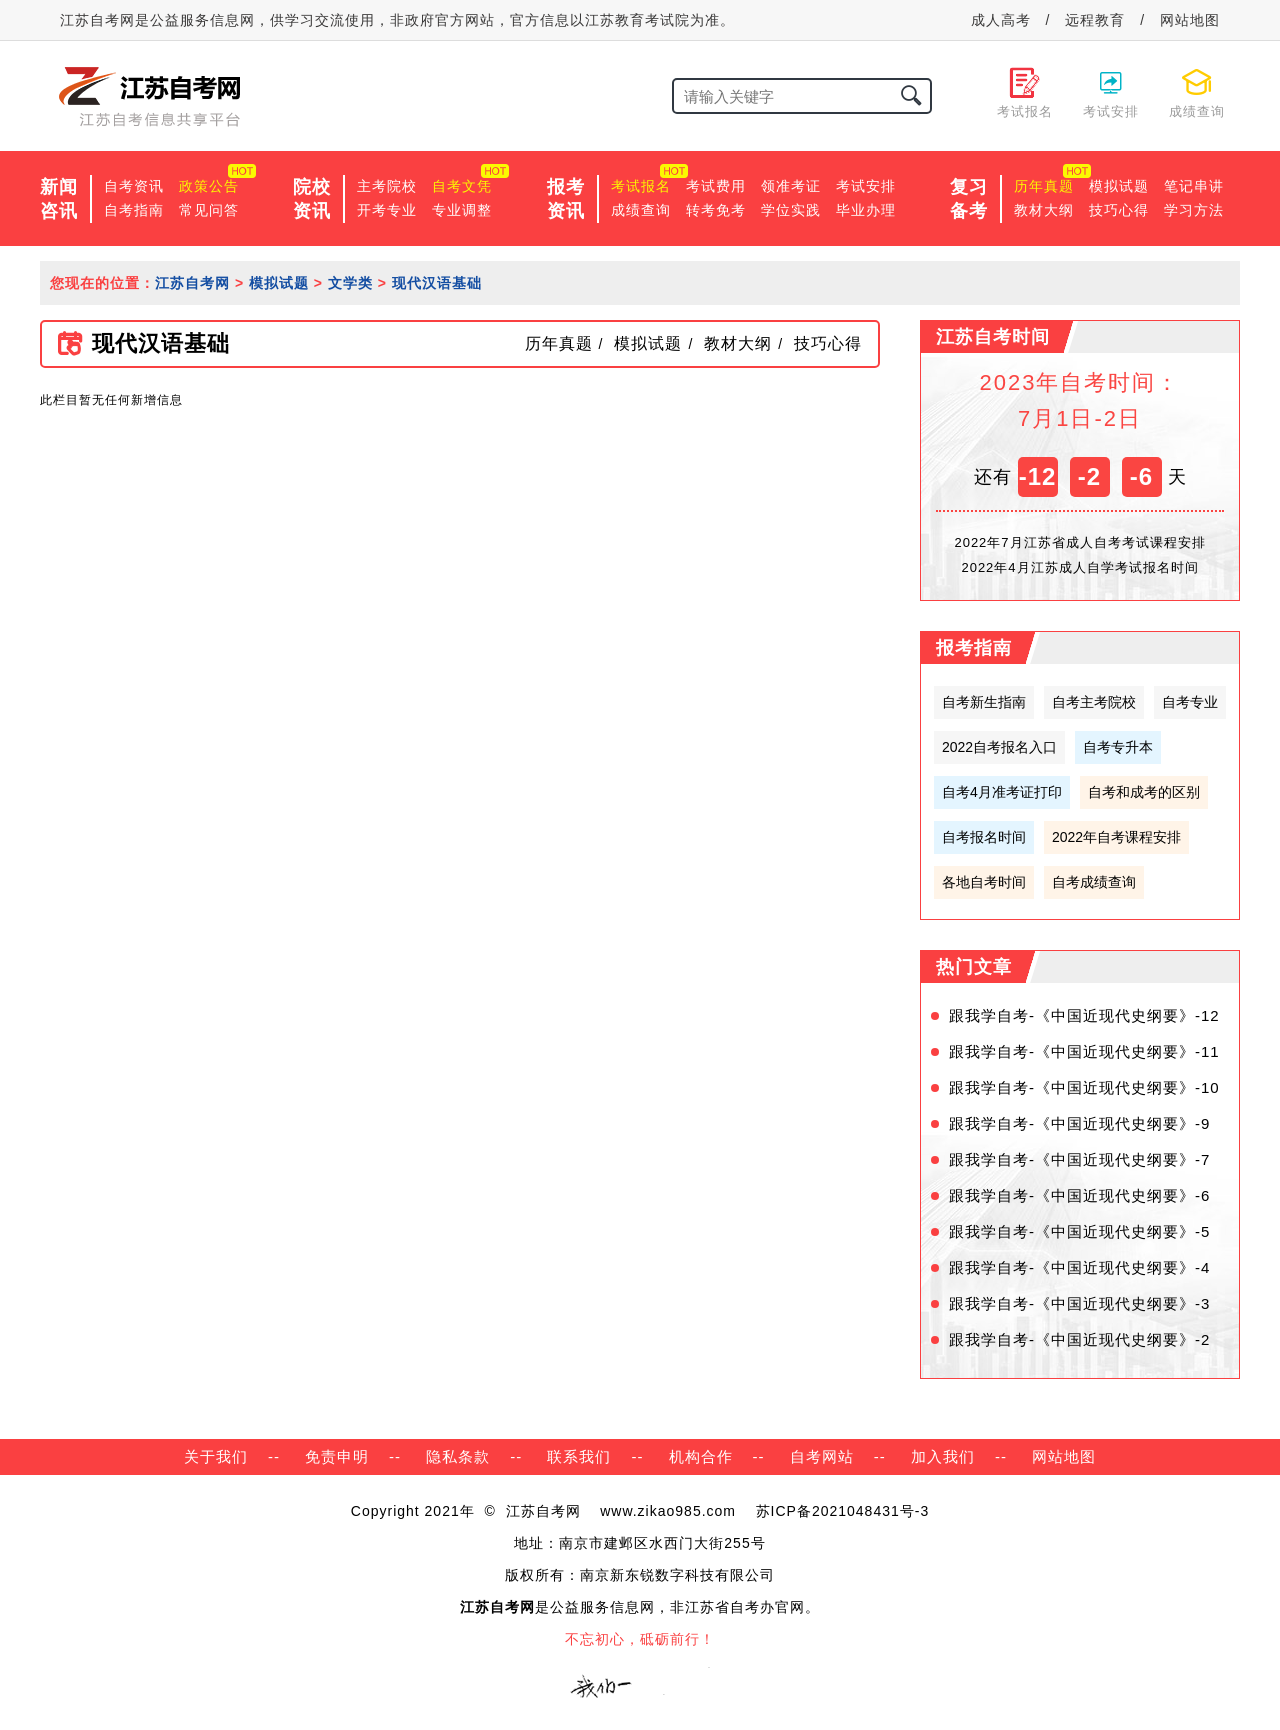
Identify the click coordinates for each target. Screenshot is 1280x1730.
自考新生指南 (984, 702)
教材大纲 (1044, 210)
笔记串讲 (1194, 186)
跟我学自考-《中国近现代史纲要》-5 (1079, 1231)
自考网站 (822, 1456)
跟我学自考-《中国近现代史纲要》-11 (1084, 1051)
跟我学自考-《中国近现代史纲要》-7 (1079, 1159)
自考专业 (1190, 702)
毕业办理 (866, 210)
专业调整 (462, 210)
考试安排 (866, 186)
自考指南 (134, 210)
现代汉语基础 (437, 283)
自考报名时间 (984, 837)
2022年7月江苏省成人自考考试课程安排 (1079, 542)
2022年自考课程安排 (1116, 837)
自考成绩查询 (1094, 882)
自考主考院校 (1094, 702)
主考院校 (387, 186)
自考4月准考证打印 (1002, 792)
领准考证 (791, 186)
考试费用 (716, 186)
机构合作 (701, 1456)
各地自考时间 (984, 882)
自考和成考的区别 (1144, 792)
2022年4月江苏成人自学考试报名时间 (1079, 567)
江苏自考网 (192, 283)
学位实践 (791, 210)
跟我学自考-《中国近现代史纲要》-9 (1079, 1123)
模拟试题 (1119, 186)
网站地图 (1190, 20)
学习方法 (1194, 210)
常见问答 (209, 210)
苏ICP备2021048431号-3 (843, 1511)
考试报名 (641, 186)
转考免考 (716, 210)
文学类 (350, 283)
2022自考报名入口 (999, 747)
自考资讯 (134, 186)
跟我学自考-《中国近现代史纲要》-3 (1079, 1303)
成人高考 (1001, 20)
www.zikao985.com (668, 1511)
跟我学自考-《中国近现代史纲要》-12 (1084, 1015)
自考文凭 (462, 186)
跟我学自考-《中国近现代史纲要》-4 (1079, 1267)
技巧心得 (1119, 210)
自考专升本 (1118, 747)
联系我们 (579, 1456)
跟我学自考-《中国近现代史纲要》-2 (1079, 1339)
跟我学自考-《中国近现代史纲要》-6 (1079, 1195)
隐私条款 (458, 1456)
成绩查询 (641, 210)
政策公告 (209, 186)
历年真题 (1044, 186)
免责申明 (337, 1456)
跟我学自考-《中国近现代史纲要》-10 (1084, 1087)
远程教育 (1095, 20)
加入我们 (943, 1456)
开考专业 (387, 210)
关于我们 (216, 1456)
